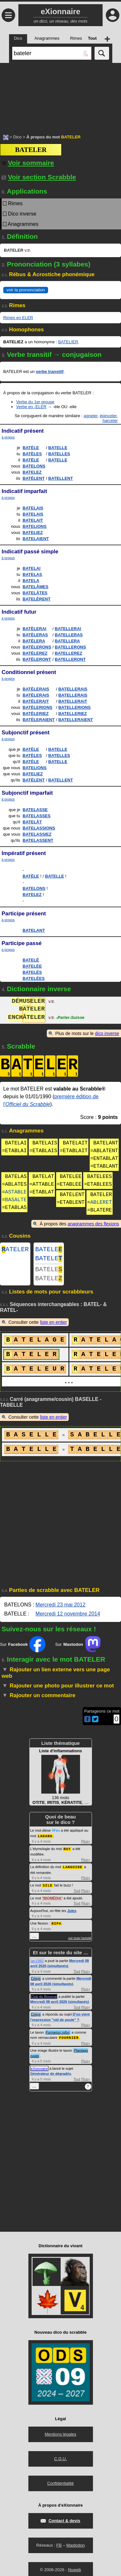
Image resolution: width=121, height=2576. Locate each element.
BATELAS (32, 574)
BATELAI (31, 568)
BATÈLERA (34, 641)
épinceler (108, 415)
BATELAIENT (36, 538)
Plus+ (85, 1846)
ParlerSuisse (70, 1018)
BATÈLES (32, 453)
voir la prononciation (25, 289)
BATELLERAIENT (75, 719)
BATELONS (34, 466)
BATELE (48, 1250)
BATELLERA (67, 641)
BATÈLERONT (37, 659)
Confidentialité (60, 2486)
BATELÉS (32, 972)
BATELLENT (60, 478)
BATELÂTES (35, 592)
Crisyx (36, 1982)
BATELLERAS (69, 634)
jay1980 (37, 1964)
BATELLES (59, 453)
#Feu (56, 1835)
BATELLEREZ (68, 653)
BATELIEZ (33, 532)
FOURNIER (69, 2040)
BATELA (31, 580)
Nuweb (74, 2573)
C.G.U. (60, 2462)
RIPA (56, 1927)
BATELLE (57, 447)
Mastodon (75, 2548)
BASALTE (16, 1199)
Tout (77, 1895)
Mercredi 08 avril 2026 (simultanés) (59, 2005)
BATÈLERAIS (36, 689)
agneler (90, 415)
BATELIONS (34, 526)
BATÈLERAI (34, 628)
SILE (47, 1889)
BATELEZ (32, 472)
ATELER (15, 1250)
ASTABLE (16, 1192)
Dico (17, 137)
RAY (67, 1853)
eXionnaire (39, 2072)
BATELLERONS (70, 647)
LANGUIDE (73, 1871)
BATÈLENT (34, 478)
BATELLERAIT (72, 701)
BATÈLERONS (37, 647)
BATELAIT (33, 520)
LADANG (45, 1840)
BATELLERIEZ (72, 713)
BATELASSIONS (39, 828)
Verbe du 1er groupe (35, 401)
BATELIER (68, 341)
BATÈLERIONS (37, 707)
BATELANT (34, 930)
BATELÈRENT (36, 599)
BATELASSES (36, 815)
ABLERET (101, 1202)
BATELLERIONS (74, 707)
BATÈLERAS (35, 634)
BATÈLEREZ (35, 653)
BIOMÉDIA (52, 1902)
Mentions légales (60, 2437)
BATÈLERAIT (36, 701)
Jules (71, 1915)
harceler (110, 420)
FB (59, 2548)
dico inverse (107, 1033)
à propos (8, 437)
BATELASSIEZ (37, 834)
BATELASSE (35, 809)
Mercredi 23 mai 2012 (60, 1610)
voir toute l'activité (79, 1941)
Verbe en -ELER (31, 406)
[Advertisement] (60, 95)
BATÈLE (31, 447)
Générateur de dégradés (50, 2077)
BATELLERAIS (72, 689)
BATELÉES (34, 978)
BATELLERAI (68, 628)
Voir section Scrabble (39, 177)
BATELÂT (32, 822)
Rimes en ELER (18, 317)
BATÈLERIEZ (36, 713)
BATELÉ (31, 960)
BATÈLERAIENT (39, 719)
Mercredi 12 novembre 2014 (67, 1619)
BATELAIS (33, 508)
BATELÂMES (35, 586)
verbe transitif (50, 371)
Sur (22, 1649)
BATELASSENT (38, 840)
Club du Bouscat (44, 2000)
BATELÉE (32, 966)
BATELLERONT (70, 659)
